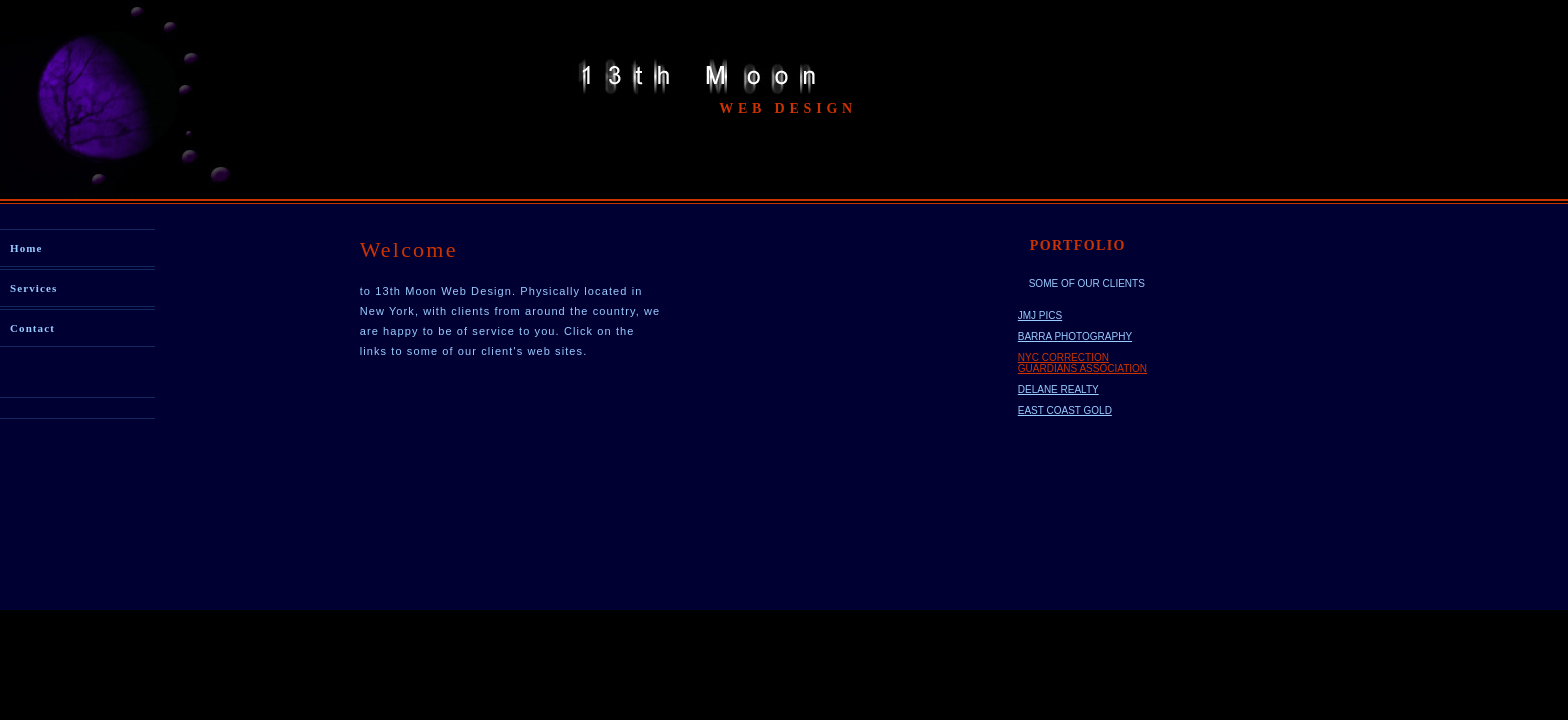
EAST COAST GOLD (1065, 410)
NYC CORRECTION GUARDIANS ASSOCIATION (1082, 363)
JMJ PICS (1040, 315)
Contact (32, 328)
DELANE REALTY (1058, 389)
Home (26, 248)
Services (33, 288)
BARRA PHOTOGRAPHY (1075, 336)
